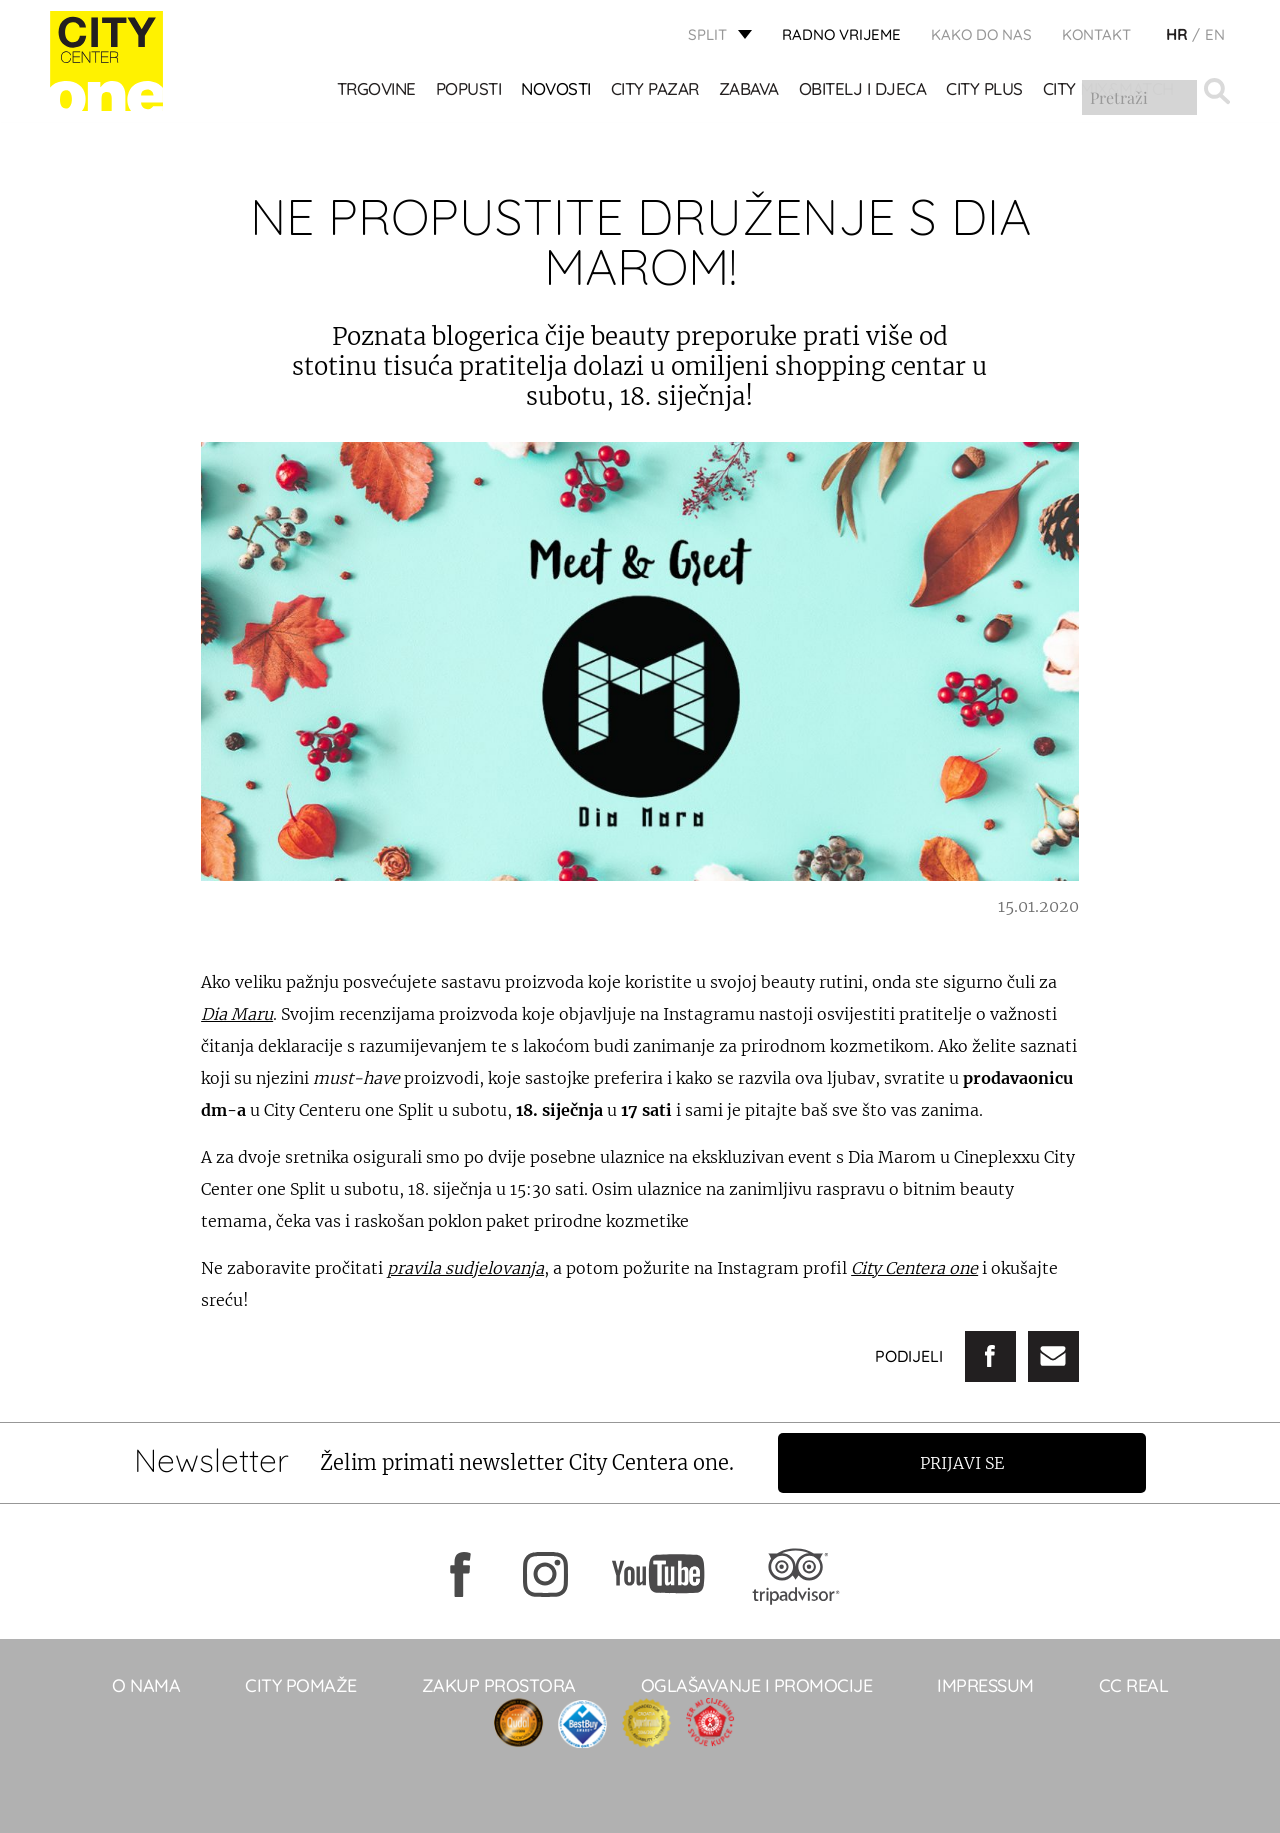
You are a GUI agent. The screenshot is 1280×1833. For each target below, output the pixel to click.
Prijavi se (967, 1463)
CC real (1134, 1685)
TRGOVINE (376, 90)
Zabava (749, 90)
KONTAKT (1096, 35)
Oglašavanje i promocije (757, 1685)
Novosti (557, 90)
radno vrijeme (841, 35)
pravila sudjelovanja (465, 1268)
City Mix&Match (1108, 90)
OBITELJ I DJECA (863, 90)
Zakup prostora (499, 1685)
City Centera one (914, 1268)
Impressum (985, 1685)
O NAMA (146, 1685)
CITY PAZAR (655, 90)
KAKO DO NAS (981, 35)
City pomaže (301, 1685)
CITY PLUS (985, 90)
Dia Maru (237, 1014)
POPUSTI (469, 90)
